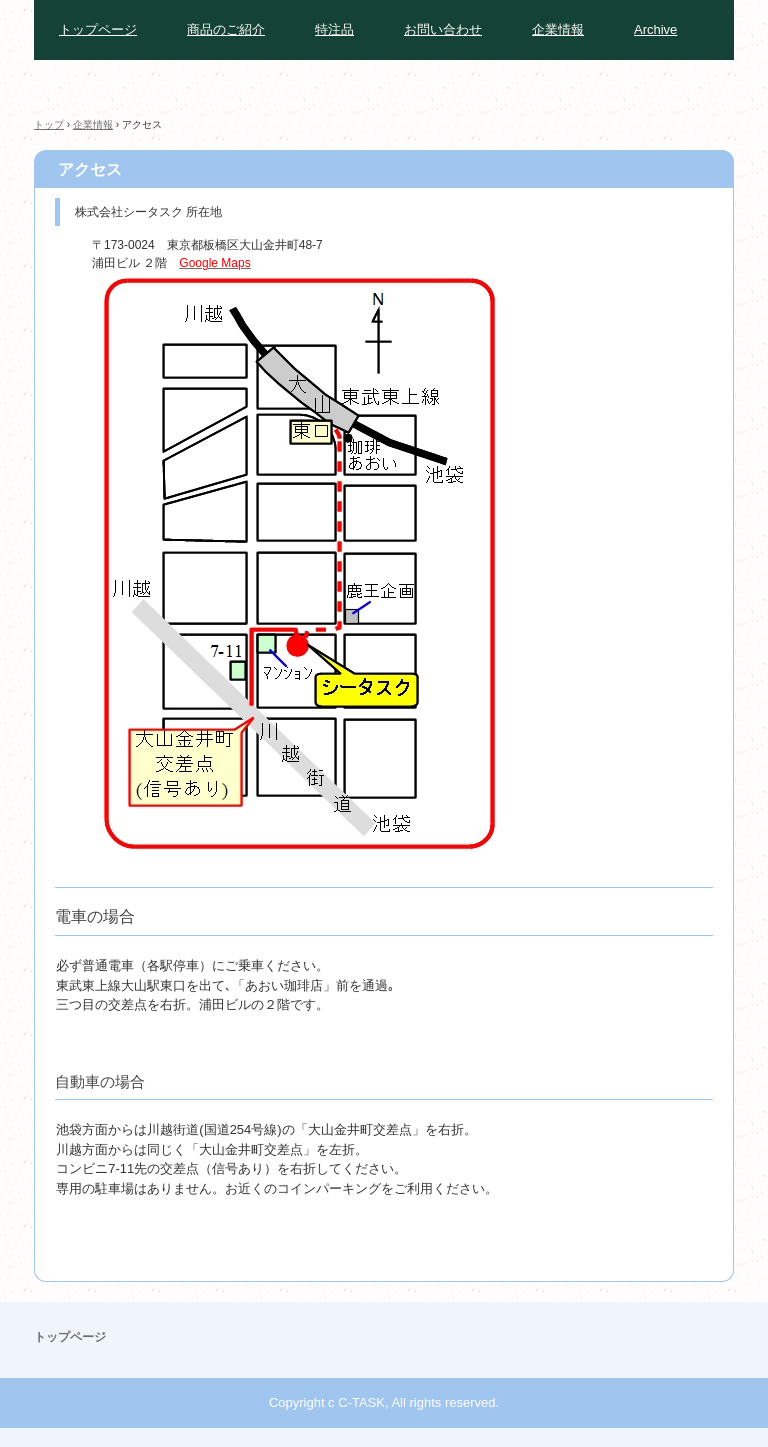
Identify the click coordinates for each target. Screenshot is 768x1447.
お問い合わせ (443, 29)
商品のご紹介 (226, 29)
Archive (655, 29)
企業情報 (558, 29)
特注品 (334, 29)
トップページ (98, 29)
